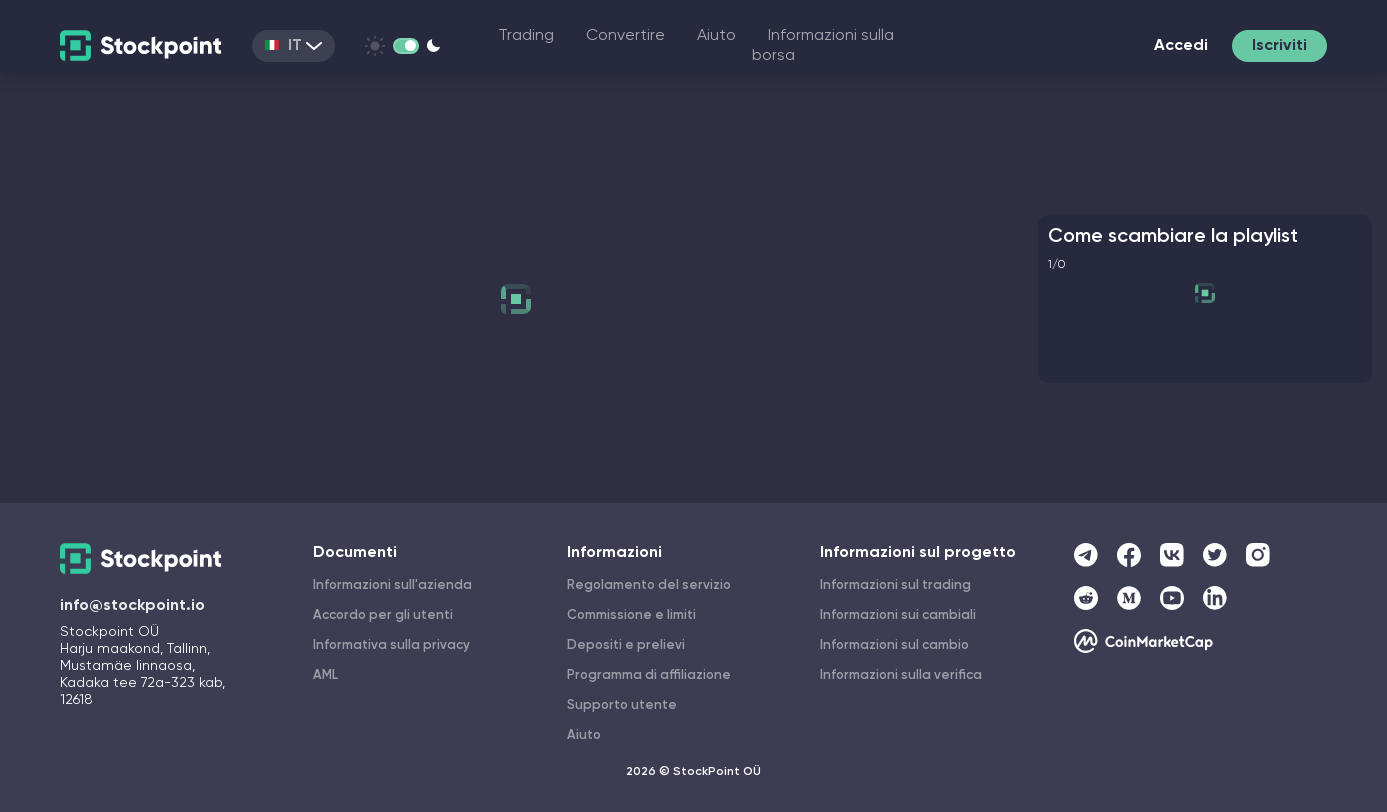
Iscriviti (1279, 46)
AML (325, 675)
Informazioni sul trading (895, 585)
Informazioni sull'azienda (392, 585)
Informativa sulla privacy (391, 645)
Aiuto (716, 36)
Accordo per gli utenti (383, 615)
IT (293, 46)
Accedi (1181, 46)
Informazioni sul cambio (894, 645)
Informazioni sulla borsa (823, 46)
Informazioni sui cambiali (898, 615)
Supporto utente (622, 705)
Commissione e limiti (631, 615)
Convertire (625, 36)
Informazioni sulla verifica (901, 675)
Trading (526, 36)
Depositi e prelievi (626, 645)
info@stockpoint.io (132, 606)
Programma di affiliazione (649, 675)
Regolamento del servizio (649, 585)
